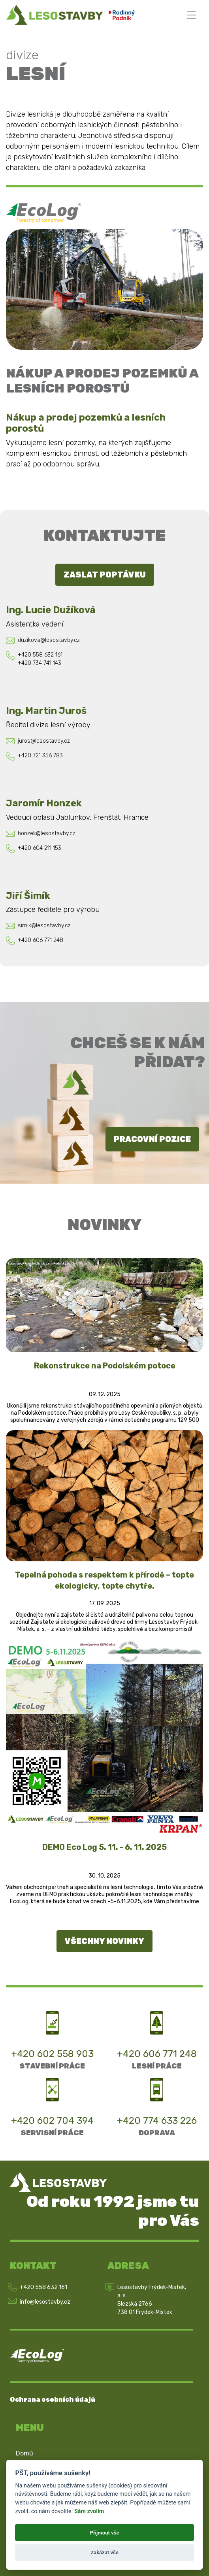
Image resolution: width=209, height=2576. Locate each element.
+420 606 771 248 (157, 2053)
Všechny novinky (104, 1941)
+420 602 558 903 (52, 2053)
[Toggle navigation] (192, 15)
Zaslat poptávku (105, 574)
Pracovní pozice (152, 1139)
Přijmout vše (104, 2533)
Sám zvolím (89, 2511)
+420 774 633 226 (157, 2120)
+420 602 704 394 (52, 2120)
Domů (24, 2453)
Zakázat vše (104, 2552)
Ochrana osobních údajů (52, 2399)
